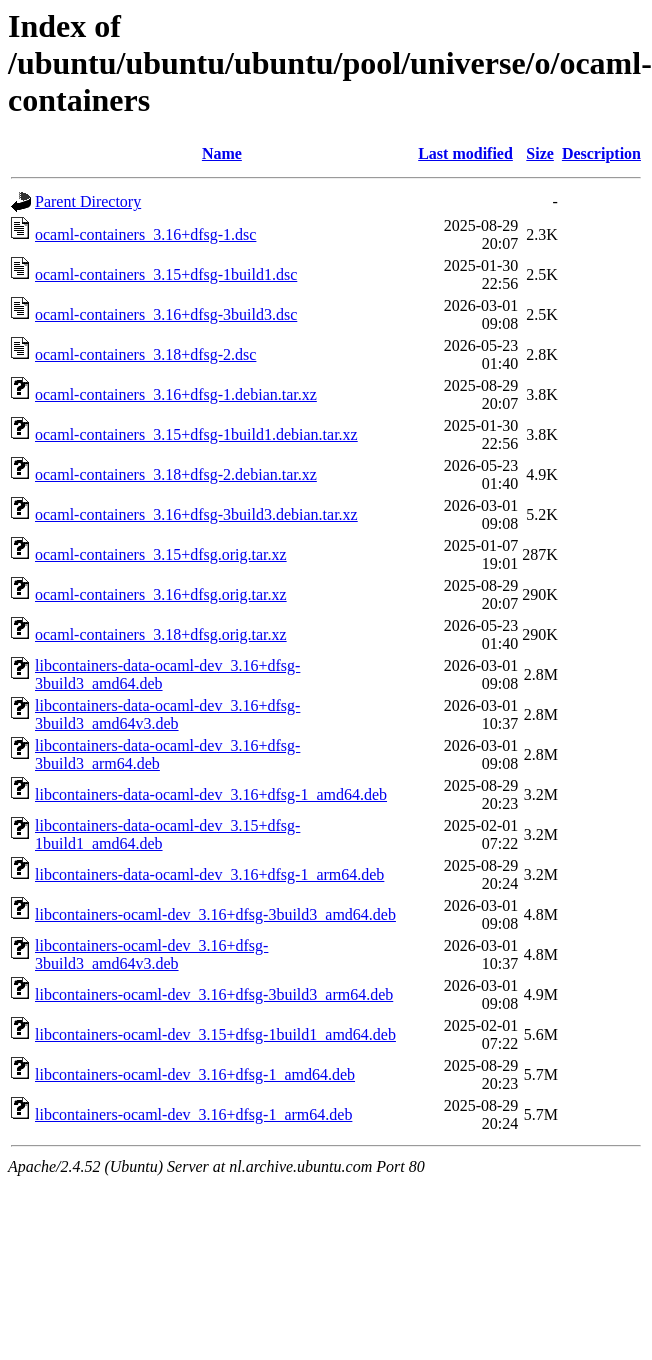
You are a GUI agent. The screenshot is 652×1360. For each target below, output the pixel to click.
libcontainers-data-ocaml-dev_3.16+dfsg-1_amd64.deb (211, 794)
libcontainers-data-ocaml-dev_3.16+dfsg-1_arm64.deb (209, 874)
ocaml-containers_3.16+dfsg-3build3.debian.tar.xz (196, 514)
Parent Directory (88, 201)
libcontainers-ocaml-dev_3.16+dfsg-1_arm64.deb (193, 1114)
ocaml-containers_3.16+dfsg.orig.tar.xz (161, 594)
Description (601, 153)
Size (540, 153)
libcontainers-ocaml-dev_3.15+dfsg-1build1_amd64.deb (215, 1034)
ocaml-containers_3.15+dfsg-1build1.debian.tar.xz (196, 434)
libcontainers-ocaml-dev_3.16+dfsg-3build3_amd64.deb (215, 914)
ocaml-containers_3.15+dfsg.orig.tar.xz (161, 554)
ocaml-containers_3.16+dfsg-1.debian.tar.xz (176, 394)
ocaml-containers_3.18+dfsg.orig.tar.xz (161, 634)
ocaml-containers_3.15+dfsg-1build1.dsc (166, 274)
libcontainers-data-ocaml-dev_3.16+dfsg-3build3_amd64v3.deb (167, 714)
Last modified (465, 153)
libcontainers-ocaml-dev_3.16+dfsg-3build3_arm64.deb (214, 994)
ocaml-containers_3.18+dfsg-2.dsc (145, 354)
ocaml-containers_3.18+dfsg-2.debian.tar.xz (176, 474)
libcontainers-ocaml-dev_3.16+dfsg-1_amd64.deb (195, 1074)
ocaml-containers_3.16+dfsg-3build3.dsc (166, 314)
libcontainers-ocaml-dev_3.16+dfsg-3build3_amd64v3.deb (151, 954)
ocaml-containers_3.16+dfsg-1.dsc (145, 234)
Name (222, 153)
